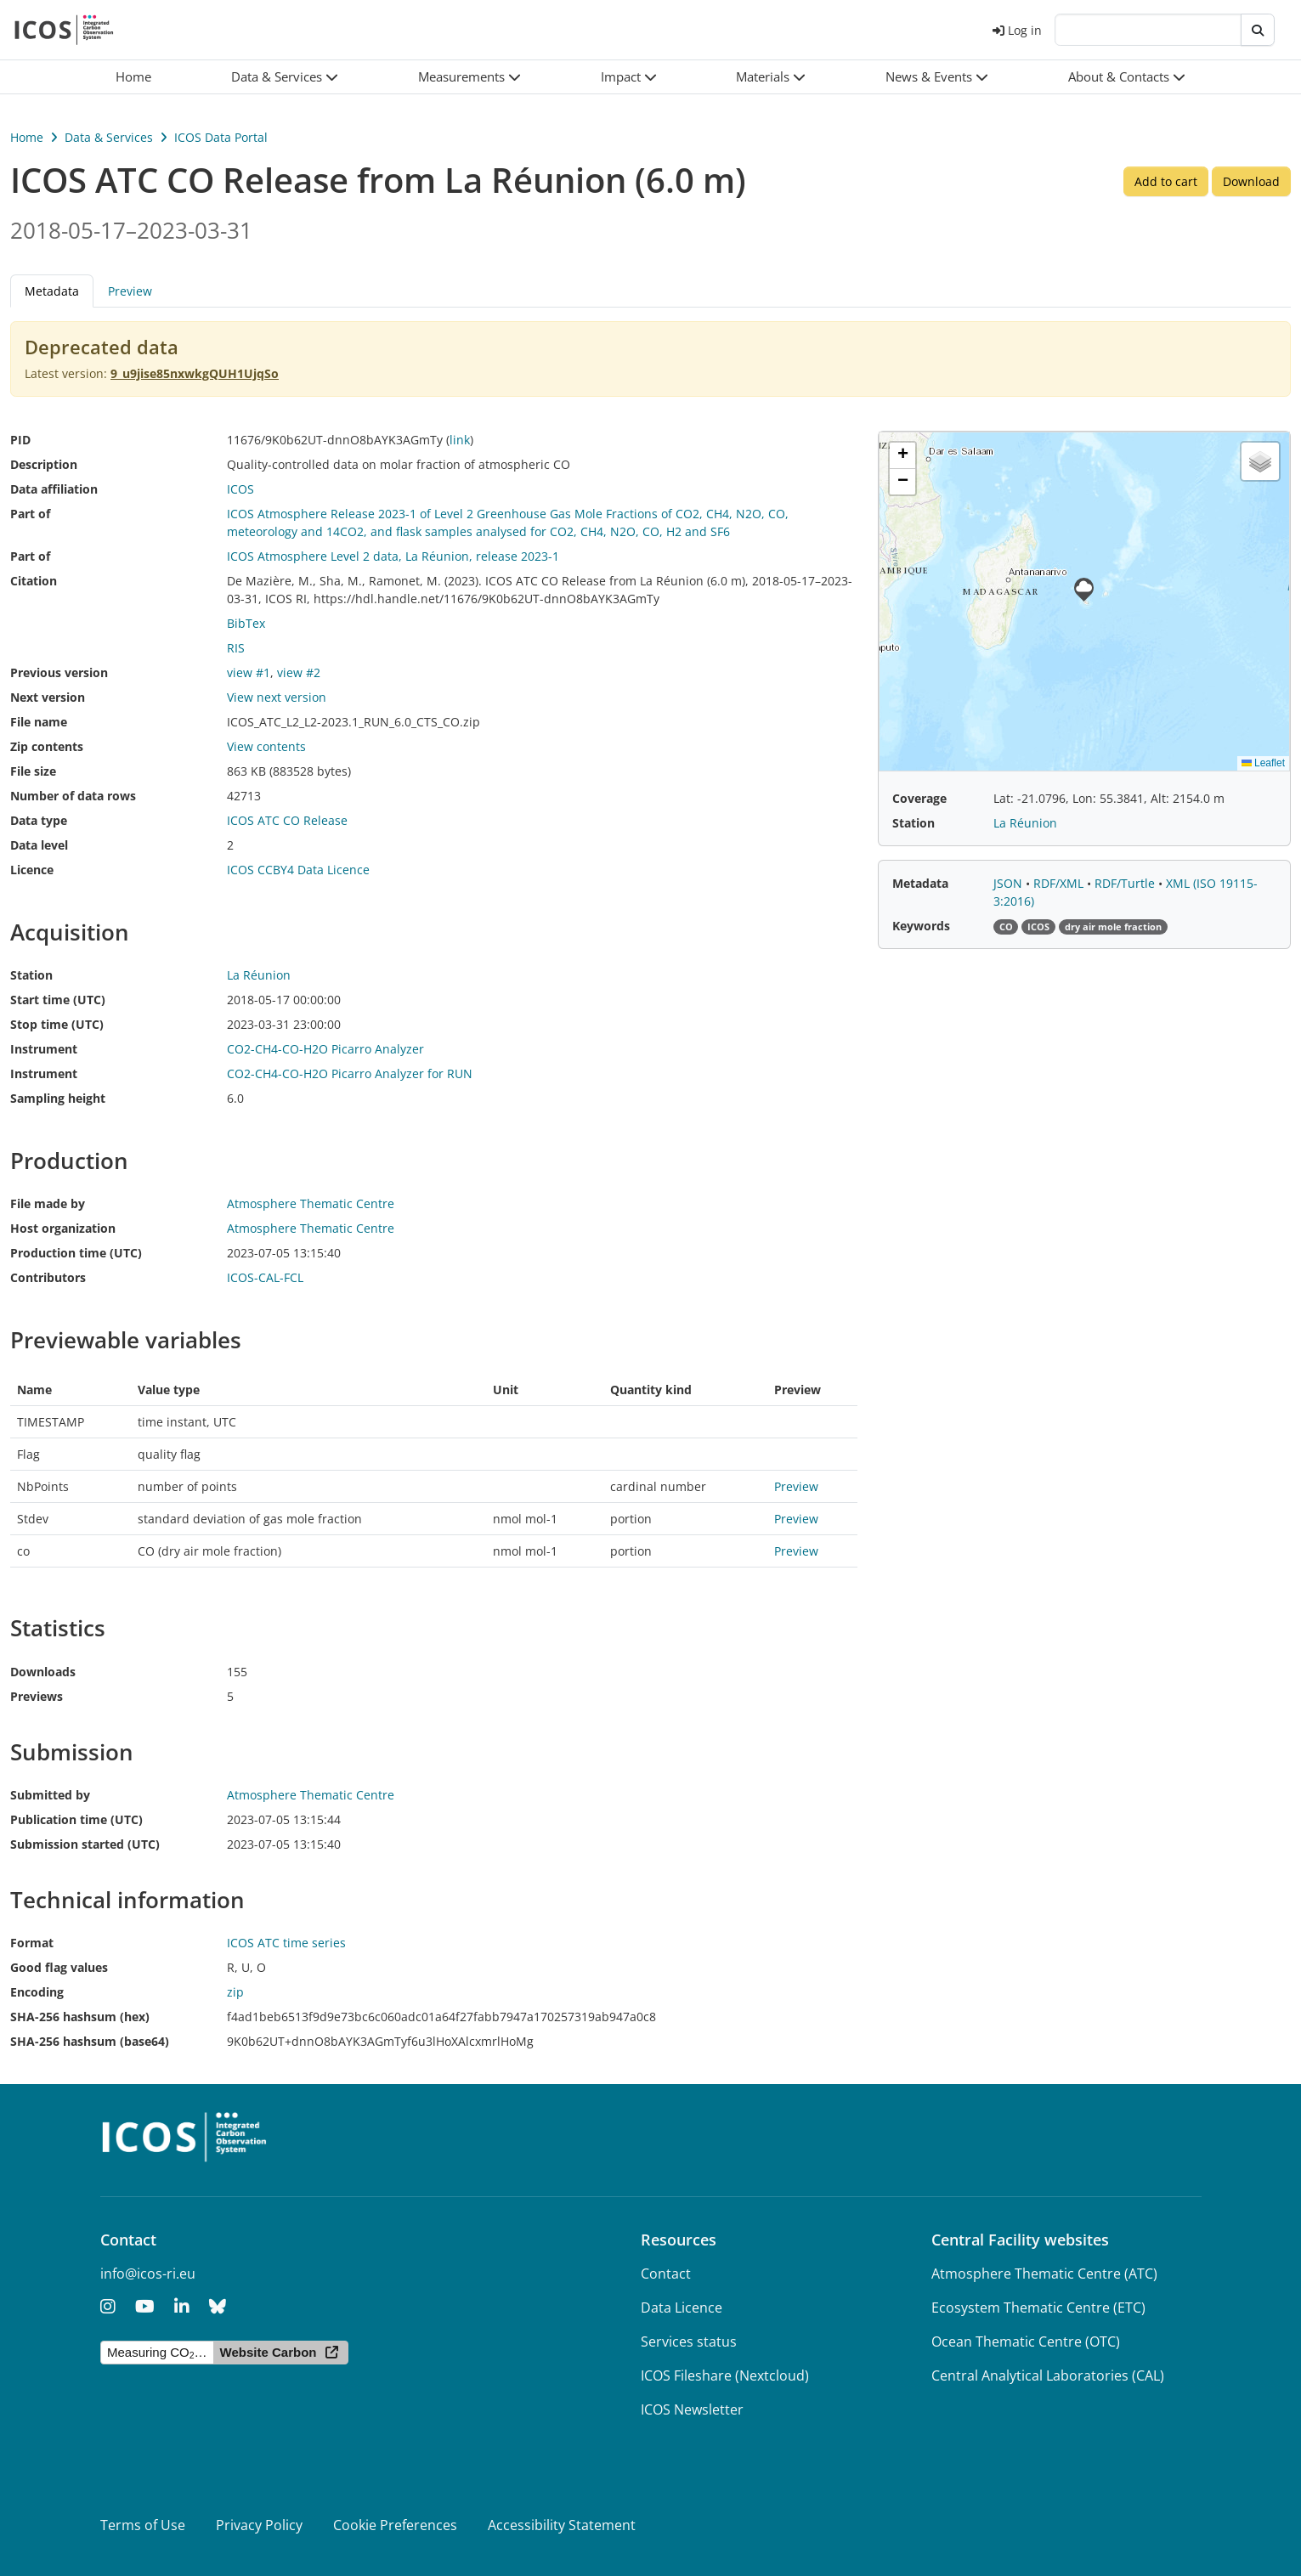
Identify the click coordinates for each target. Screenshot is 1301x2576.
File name (38, 722)
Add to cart (1165, 181)
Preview (130, 291)
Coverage (919, 798)
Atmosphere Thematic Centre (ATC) (1044, 2273)
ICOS (240, 489)
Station (31, 975)
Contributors (48, 1277)
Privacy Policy (259, 2525)
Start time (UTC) (57, 999)
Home (26, 137)
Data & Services (109, 137)
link (460, 440)
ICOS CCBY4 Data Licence (298, 869)
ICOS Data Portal (221, 137)
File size (33, 771)
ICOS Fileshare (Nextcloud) (725, 2375)
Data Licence (681, 2307)
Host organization (63, 1228)
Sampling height (57, 1098)
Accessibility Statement (562, 2525)
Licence (32, 869)
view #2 (298, 672)
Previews (36, 1696)
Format (32, 1943)
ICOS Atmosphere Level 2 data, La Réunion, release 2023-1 (393, 556)
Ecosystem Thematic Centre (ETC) (1038, 2307)
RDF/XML (1060, 883)
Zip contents (46, 746)
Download (1251, 181)
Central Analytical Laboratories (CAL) (1047, 2375)
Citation (33, 581)
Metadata (52, 291)
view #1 (248, 672)
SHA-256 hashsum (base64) (89, 2041)
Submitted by (50, 1795)
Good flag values (59, 1967)
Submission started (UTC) (85, 1844)
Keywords (921, 926)
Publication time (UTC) (76, 1819)
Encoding (37, 1992)
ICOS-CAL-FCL (265, 1277)
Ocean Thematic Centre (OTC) (1025, 2341)
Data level (39, 845)
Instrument (43, 1049)
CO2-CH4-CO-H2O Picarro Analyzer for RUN (349, 1073)
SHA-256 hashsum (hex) (80, 2016)
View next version (276, 697)
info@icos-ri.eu (147, 2273)
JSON (1009, 883)
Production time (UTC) (76, 1253)
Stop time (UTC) (57, 1024)
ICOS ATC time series (286, 1943)
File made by (47, 1203)
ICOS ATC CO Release (287, 820)
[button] (284, 76)
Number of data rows (73, 796)
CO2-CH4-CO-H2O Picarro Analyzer (325, 1049)
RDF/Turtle (1126, 883)
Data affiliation (54, 489)
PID (20, 440)
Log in (1017, 30)
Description (43, 464)
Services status (689, 2341)
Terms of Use (142, 2525)
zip (235, 1992)
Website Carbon (268, 2352)
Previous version (59, 672)
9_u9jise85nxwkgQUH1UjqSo (194, 373)
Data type (38, 820)
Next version (47, 697)
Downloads (43, 1672)
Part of (30, 514)
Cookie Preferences (395, 2525)
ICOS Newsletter (692, 2409)
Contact (666, 2273)
